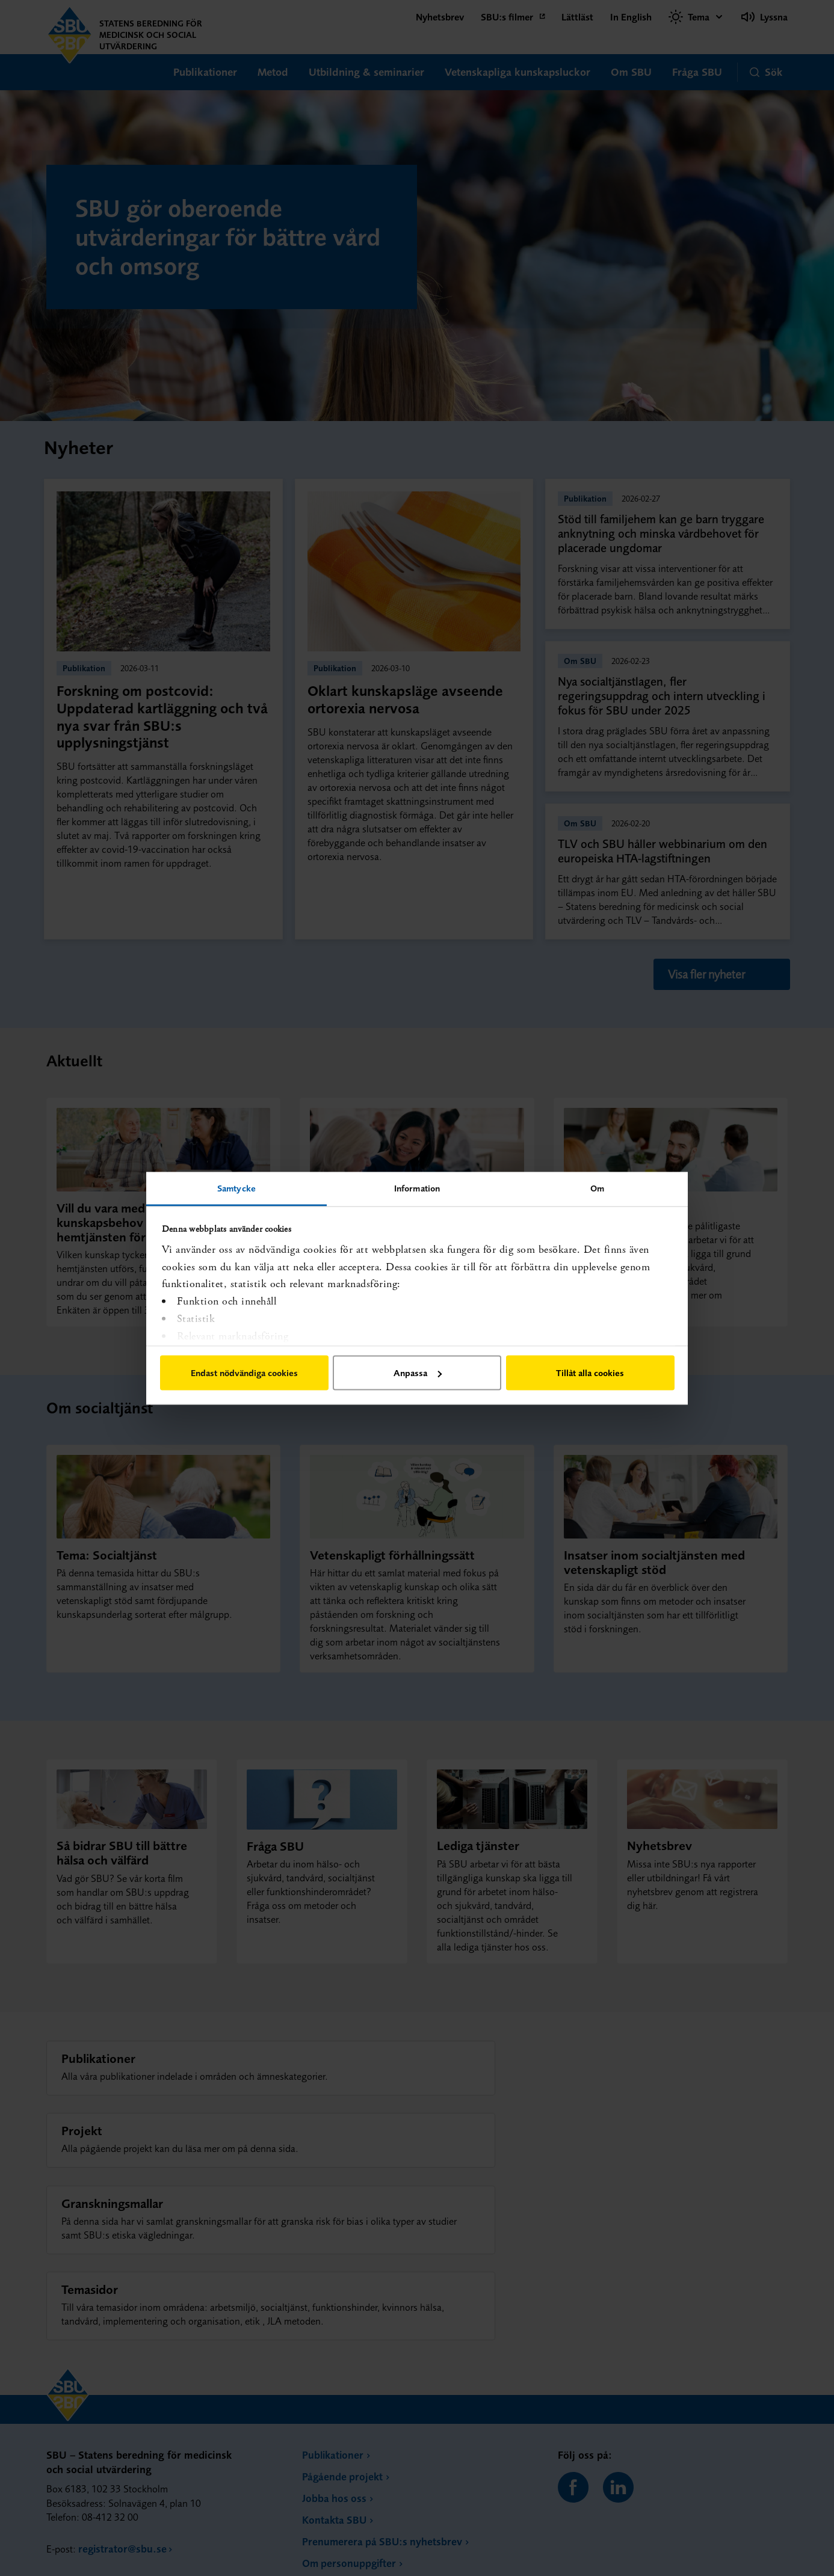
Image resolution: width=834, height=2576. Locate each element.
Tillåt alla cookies (590, 1372)
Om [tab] (597, 1187)
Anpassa (418, 1372)
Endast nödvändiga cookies (244, 1372)
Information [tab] (417, 1187)
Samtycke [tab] (236, 1187)
